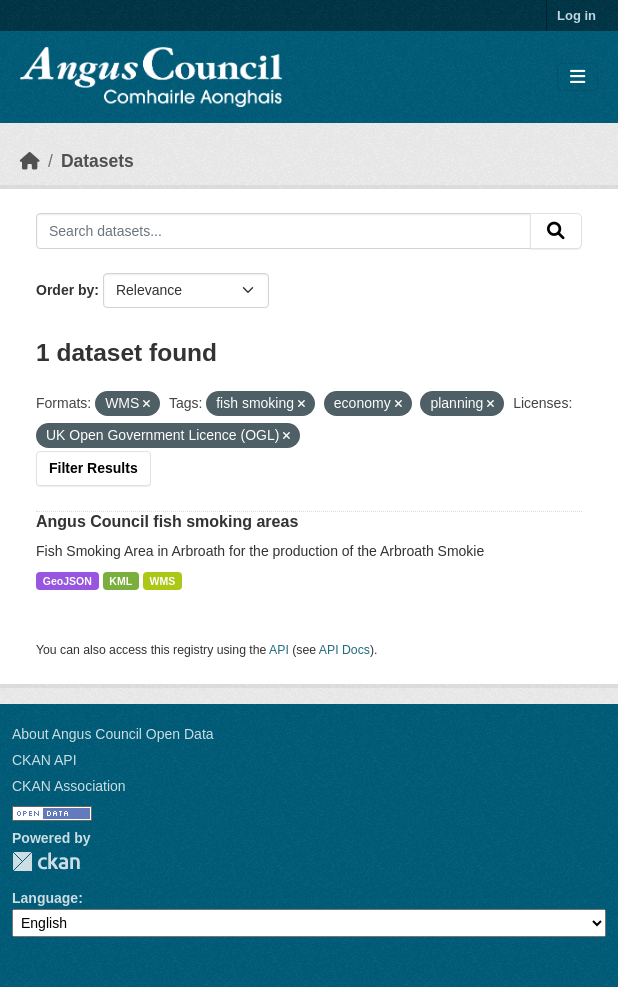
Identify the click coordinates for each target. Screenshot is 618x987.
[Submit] (556, 231)
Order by (65, 290)
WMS (163, 581)
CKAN (46, 861)
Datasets (97, 161)
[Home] (30, 161)
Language (45, 898)
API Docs (344, 650)
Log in (576, 15)
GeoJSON (67, 581)
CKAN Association (69, 786)
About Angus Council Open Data (113, 734)
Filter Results (93, 468)
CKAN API (44, 760)
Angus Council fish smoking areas (167, 521)
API (279, 650)
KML (120, 581)
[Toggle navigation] (577, 77)
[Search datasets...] (283, 231)
